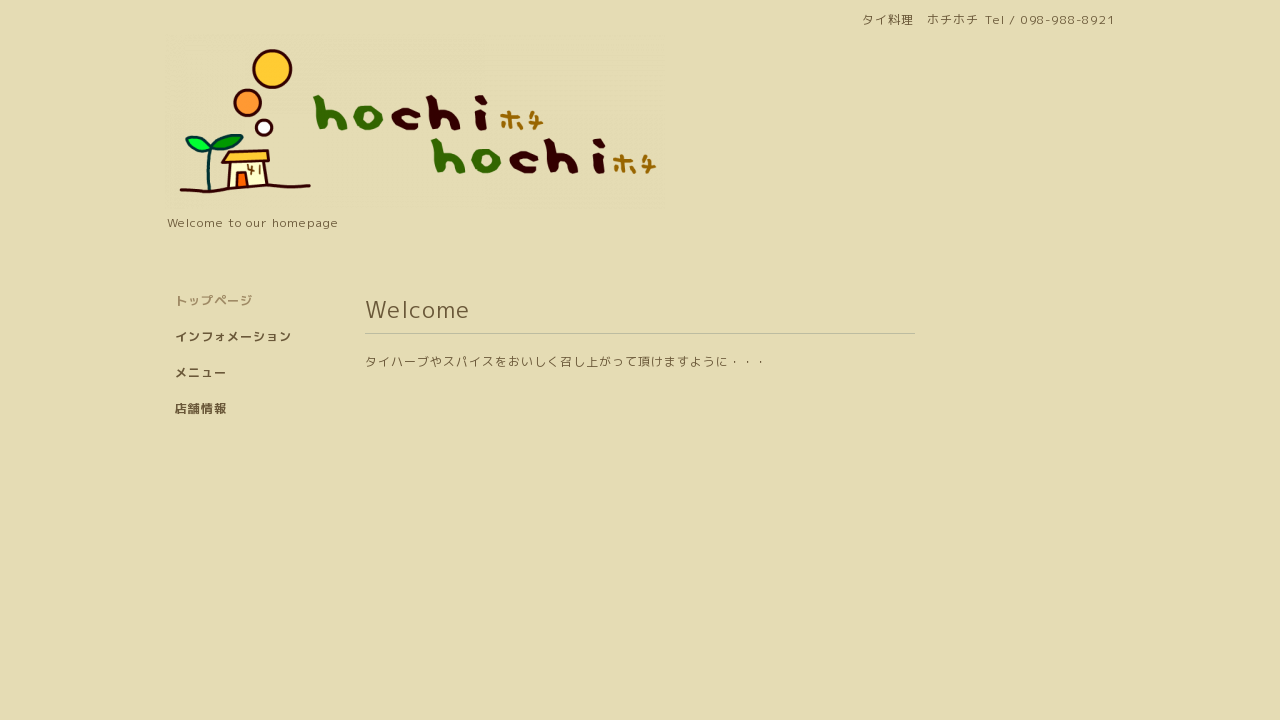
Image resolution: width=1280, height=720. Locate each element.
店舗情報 (201, 408)
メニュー (201, 372)
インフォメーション (233, 336)
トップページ (214, 300)
